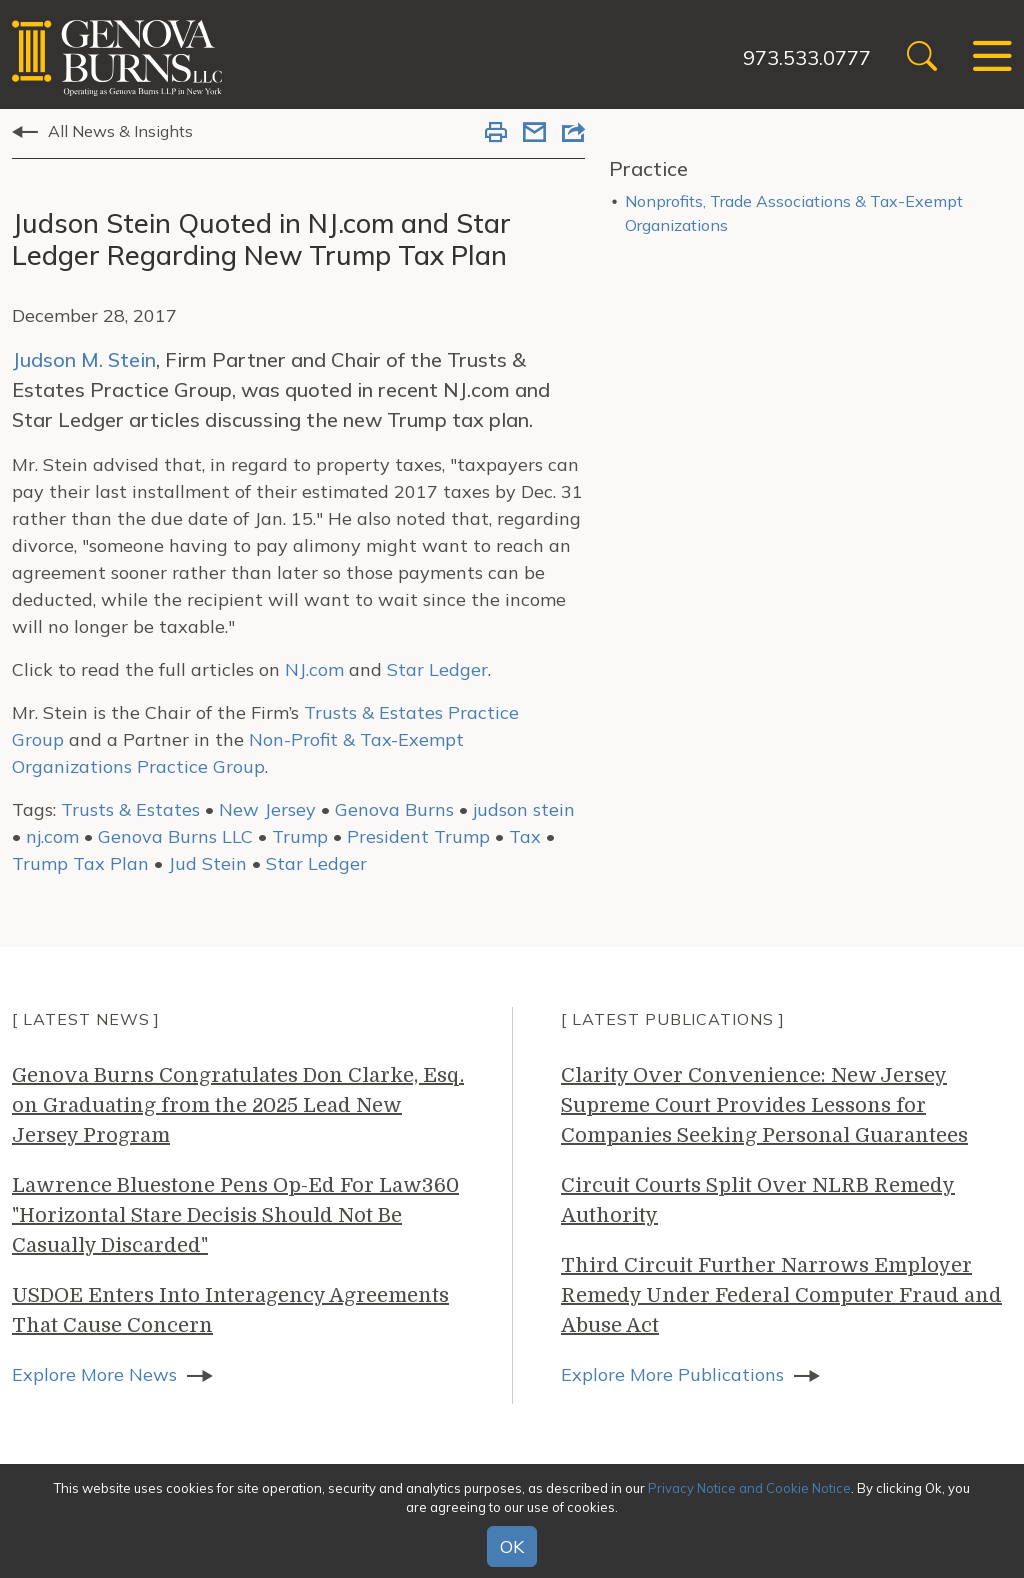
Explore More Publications (672, 1374)
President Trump (418, 836)
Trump (300, 836)
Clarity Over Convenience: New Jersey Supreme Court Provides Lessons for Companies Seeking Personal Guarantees (764, 1105)
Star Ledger (437, 669)
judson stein (524, 809)
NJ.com (314, 669)
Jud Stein (207, 863)
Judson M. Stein (84, 359)
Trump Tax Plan (80, 863)
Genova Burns (394, 809)
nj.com (52, 836)
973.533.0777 (807, 57)
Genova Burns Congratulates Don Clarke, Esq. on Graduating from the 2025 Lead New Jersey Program (238, 1105)
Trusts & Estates (130, 809)
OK (512, 1546)
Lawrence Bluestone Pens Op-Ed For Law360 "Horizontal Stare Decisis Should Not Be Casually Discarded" (235, 1215)
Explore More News (94, 1374)
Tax (525, 836)
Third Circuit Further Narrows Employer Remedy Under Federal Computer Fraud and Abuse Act (781, 1295)
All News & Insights (120, 131)
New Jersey (267, 809)
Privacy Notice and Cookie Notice (749, 1488)
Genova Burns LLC (175, 836)
